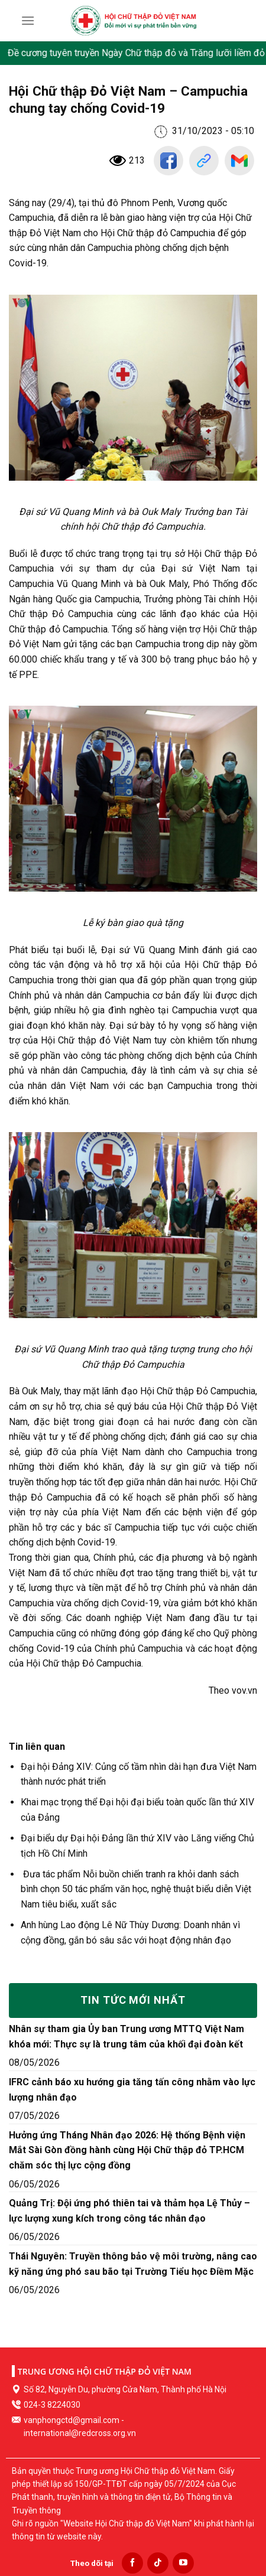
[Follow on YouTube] (183, 2563)
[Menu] (28, 20)
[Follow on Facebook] (132, 2563)
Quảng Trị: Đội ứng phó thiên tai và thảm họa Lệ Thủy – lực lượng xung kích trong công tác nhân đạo (129, 2210)
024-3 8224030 (52, 2404)
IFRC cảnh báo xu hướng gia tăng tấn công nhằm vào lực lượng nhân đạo (132, 2089)
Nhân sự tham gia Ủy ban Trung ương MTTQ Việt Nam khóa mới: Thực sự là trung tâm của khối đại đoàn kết (126, 2036)
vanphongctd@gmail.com (71, 2420)
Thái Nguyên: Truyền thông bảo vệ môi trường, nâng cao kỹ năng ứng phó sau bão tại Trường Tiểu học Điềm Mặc (133, 2264)
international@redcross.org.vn (80, 2433)
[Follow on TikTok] (157, 2563)
